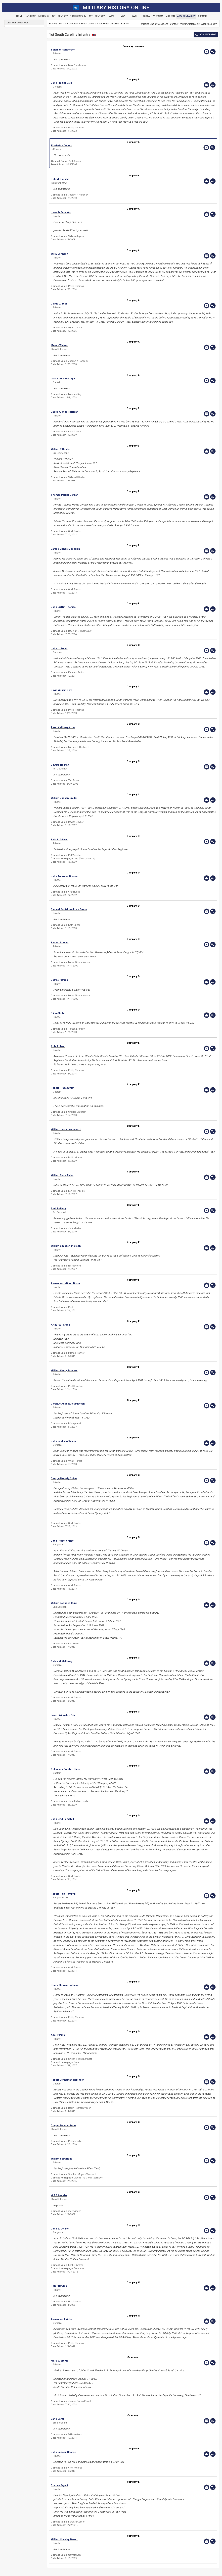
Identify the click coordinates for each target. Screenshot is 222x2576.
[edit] (213, 51)
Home (52, 23)
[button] (108, 49)
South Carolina (88, 23)
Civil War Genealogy (68, 23)
